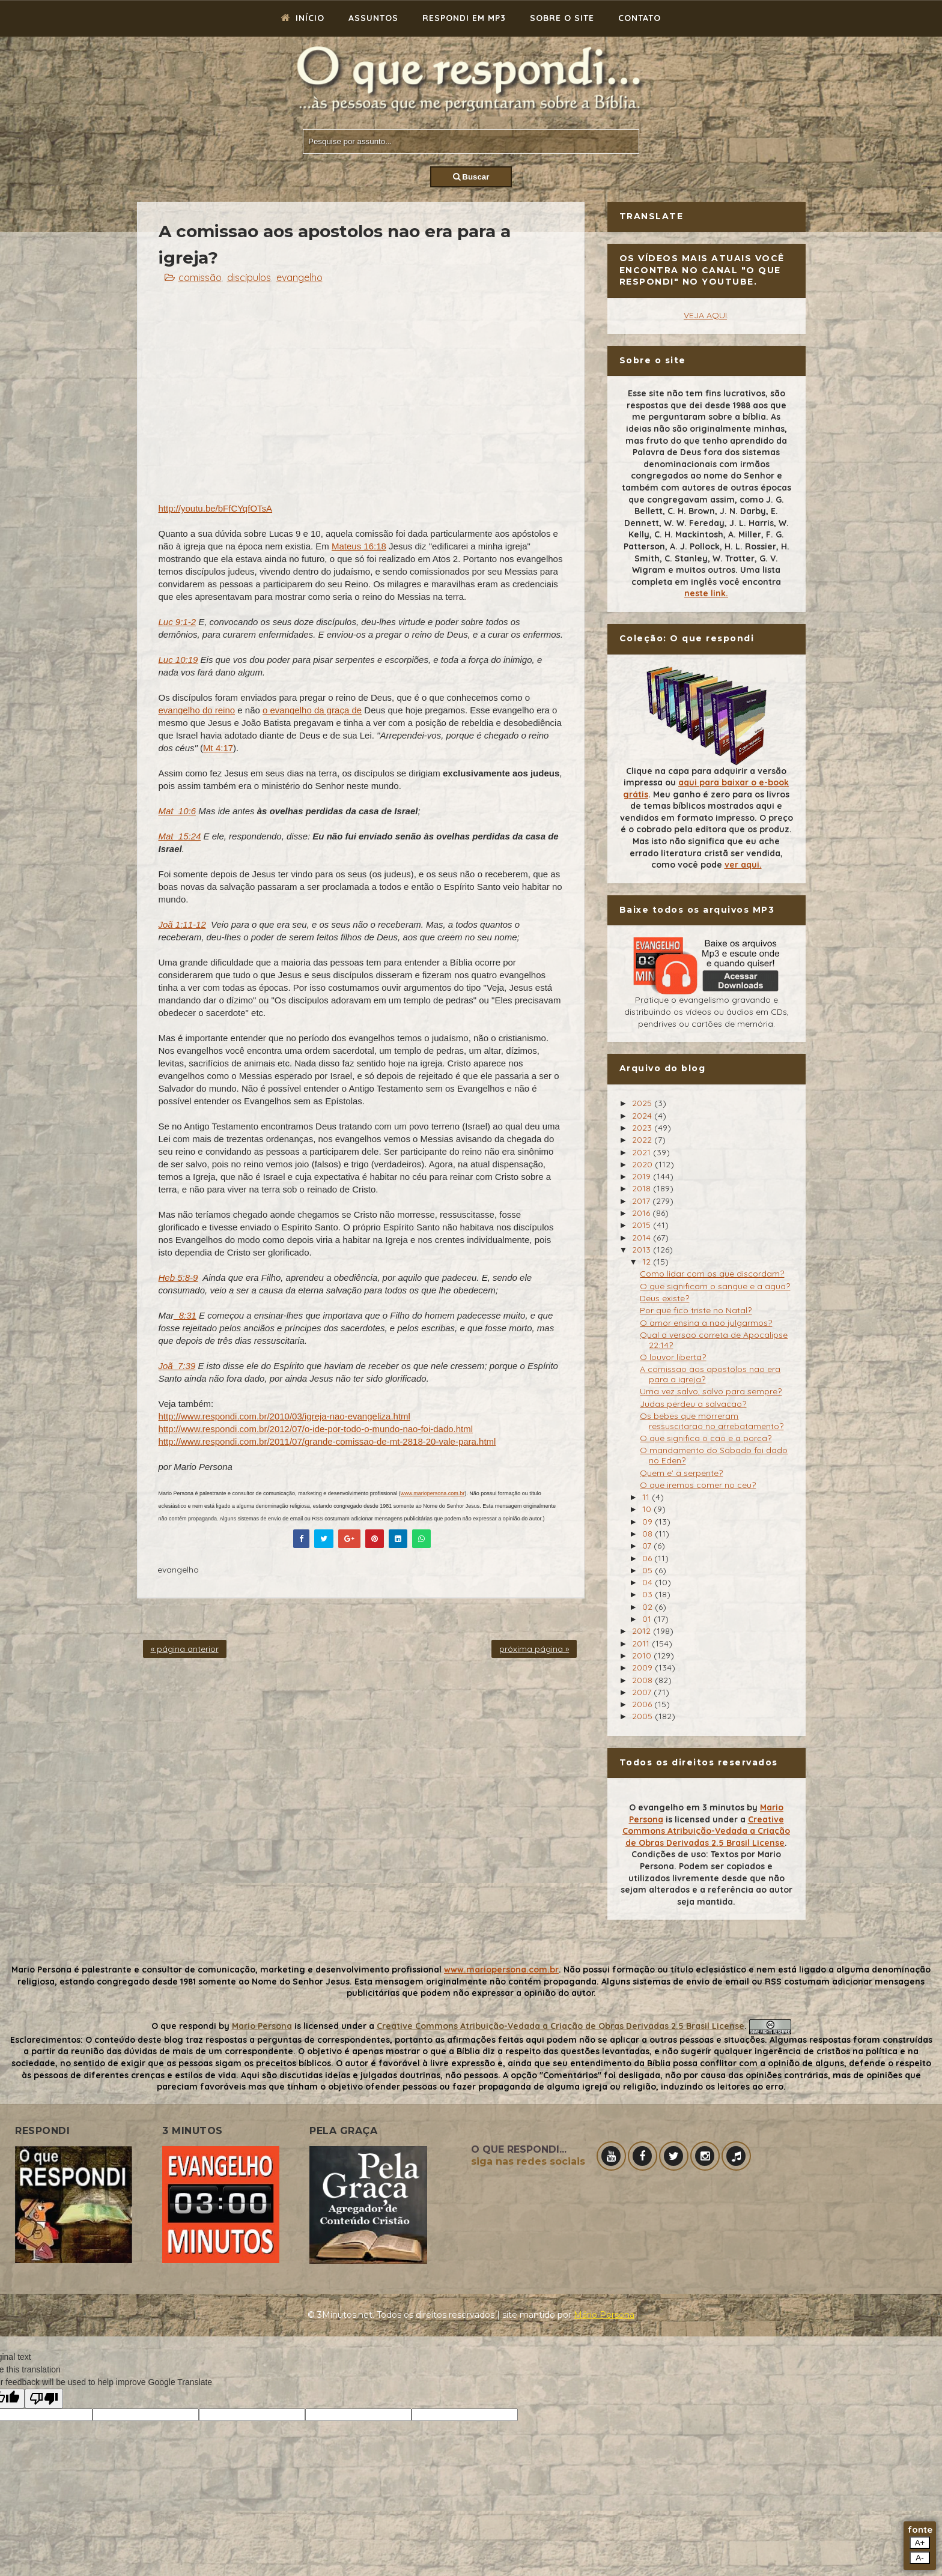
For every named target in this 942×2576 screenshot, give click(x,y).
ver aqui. (743, 864)
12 (647, 1261)
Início (302, 18)
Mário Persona (604, 2314)
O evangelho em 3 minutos (686, 1807)
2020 (643, 1164)
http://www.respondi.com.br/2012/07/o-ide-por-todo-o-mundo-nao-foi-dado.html (316, 1429)
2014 (642, 1237)
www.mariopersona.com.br (433, 1493)
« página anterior (185, 1648)
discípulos (249, 277)
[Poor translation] (44, 2398)
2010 (643, 1655)
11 (647, 1497)
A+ (920, 2542)
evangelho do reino (197, 710)
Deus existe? (664, 1298)
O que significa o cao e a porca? (705, 1438)
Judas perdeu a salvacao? (693, 1403)
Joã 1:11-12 (182, 924)
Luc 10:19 (178, 660)
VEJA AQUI (705, 315)
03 (648, 1594)
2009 (643, 1667)
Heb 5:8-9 (178, 1277)
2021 (642, 1152)
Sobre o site (562, 18)
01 (648, 1618)
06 (648, 1558)
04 (648, 1582)
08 (648, 1533)
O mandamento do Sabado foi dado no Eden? (714, 1455)
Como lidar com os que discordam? (712, 1273)
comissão (200, 277)
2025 (643, 1103)
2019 (642, 1176)
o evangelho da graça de (312, 710)
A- (919, 2557)
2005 (643, 1716)
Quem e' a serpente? (681, 1473)
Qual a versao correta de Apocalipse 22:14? (714, 1339)
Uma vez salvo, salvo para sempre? (711, 1391)
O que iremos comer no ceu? (698, 1485)
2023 (643, 1127)
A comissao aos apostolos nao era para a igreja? (710, 1374)
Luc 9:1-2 (177, 622)
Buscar (471, 176)
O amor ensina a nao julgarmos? (706, 1322)
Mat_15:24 (180, 836)
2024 (643, 1115)
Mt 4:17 (218, 748)
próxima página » (534, 1648)
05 (648, 1570)
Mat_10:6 (177, 811)
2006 (643, 1704)
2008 (643, 1680)
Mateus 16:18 (359, 546)
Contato (639, 18)
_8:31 (185, 1315)
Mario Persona (262, 2026)
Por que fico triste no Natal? (696, 1310)
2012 (642, 1630)
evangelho (299, 277)
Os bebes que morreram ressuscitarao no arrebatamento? (711, 1421)
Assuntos (373, 18)
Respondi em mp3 (464, 18)
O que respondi (183, 2026)
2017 (642, 1201)
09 (648, 1521)
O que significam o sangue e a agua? (715, 1286)
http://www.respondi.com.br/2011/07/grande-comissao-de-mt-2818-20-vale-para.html (327, 1441)
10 (648, 1509)
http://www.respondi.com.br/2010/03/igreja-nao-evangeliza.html (284, 1416)
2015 (642, 1225)
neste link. (706, 593)
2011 (642, 1643)
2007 (643, 1692)
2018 (642, 1188)
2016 (642, 1213)
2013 (642, 1249)
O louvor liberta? (673, 1357)
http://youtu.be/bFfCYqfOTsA (216, 508)
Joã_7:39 (177, 1366)
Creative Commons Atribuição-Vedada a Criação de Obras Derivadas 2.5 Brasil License (706, 1831)
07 (648, 1545)
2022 (643, 1139)
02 (648, 1606)
